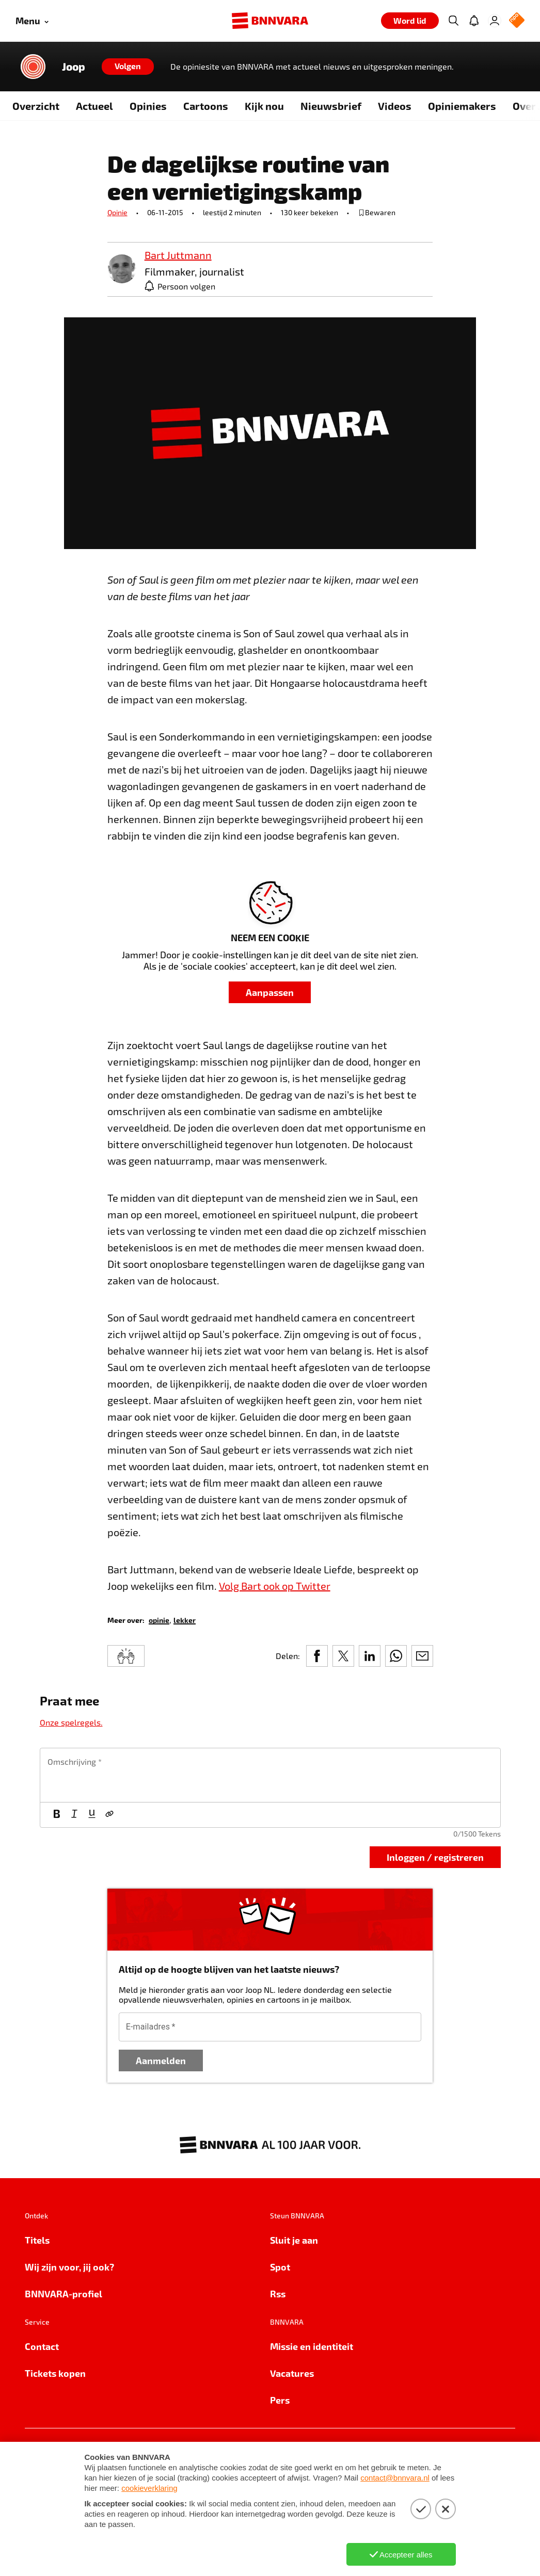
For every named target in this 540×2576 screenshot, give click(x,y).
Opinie (117, 212)
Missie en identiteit (311, 2346)
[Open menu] (32, 20)
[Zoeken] (453, 20)
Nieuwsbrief (330, 106)
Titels (37, 2239)
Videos (394, 106)
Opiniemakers (462, 106)
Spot (280, 2266)
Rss (277, 2293)
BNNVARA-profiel (63, 2293)
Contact (42, 2346)
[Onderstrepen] (92, 1815)
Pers (280, 2399)
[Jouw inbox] (474, 20)
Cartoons (205, 106)
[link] (121, 269)
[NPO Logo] (517, 20)
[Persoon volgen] (180, 286)
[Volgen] (128, 66)
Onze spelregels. (71, 1722)
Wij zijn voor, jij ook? (69, 2266)
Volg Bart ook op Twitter (274, 1586)
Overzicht (35, 106)
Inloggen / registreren (435, 1857)
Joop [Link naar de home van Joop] (73, 66)
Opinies (148, 106)
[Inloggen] (494, 20)
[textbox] (270, 1775)
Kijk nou (264, 106)
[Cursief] (74, 1815)
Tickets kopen (55, 2373)
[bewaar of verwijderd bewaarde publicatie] (376, 212)
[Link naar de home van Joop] (33, 66)
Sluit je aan (294, 2239)
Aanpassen (270, 992)
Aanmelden (161, 2060)
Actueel (94, 106)
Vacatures (292, 2373)
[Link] (109, 1815)
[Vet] (57, 1815)
